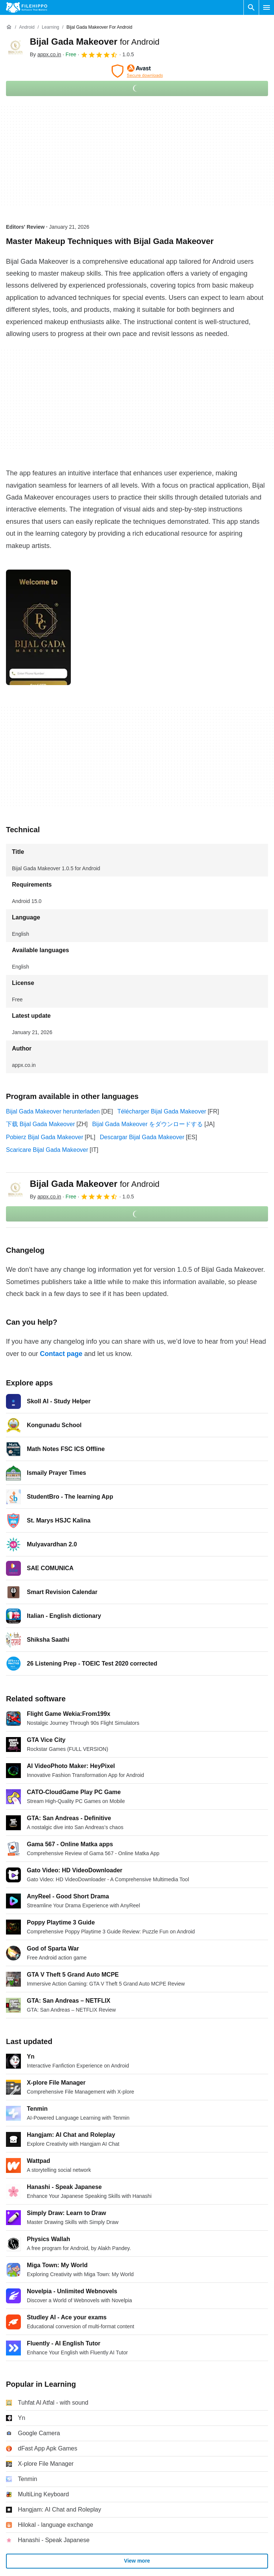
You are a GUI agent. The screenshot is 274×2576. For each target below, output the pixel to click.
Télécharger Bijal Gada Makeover (161, 1111)
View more (137, 2561)
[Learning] (50, 27)
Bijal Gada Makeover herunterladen (53, 1111)
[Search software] (251, 7)
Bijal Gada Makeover (95, 42)
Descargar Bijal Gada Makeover (142, 1137)
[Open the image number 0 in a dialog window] (38, 627)
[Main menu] (266, 7)
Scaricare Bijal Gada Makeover (47, 1150)
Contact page (61, 1353)
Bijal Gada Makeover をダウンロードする (147, 1124)
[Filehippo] (26, 7)
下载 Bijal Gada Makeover (40, 1124)
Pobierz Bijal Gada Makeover (44, 1137)
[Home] (9, 27)
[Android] (26, 27)
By (45, 54)
